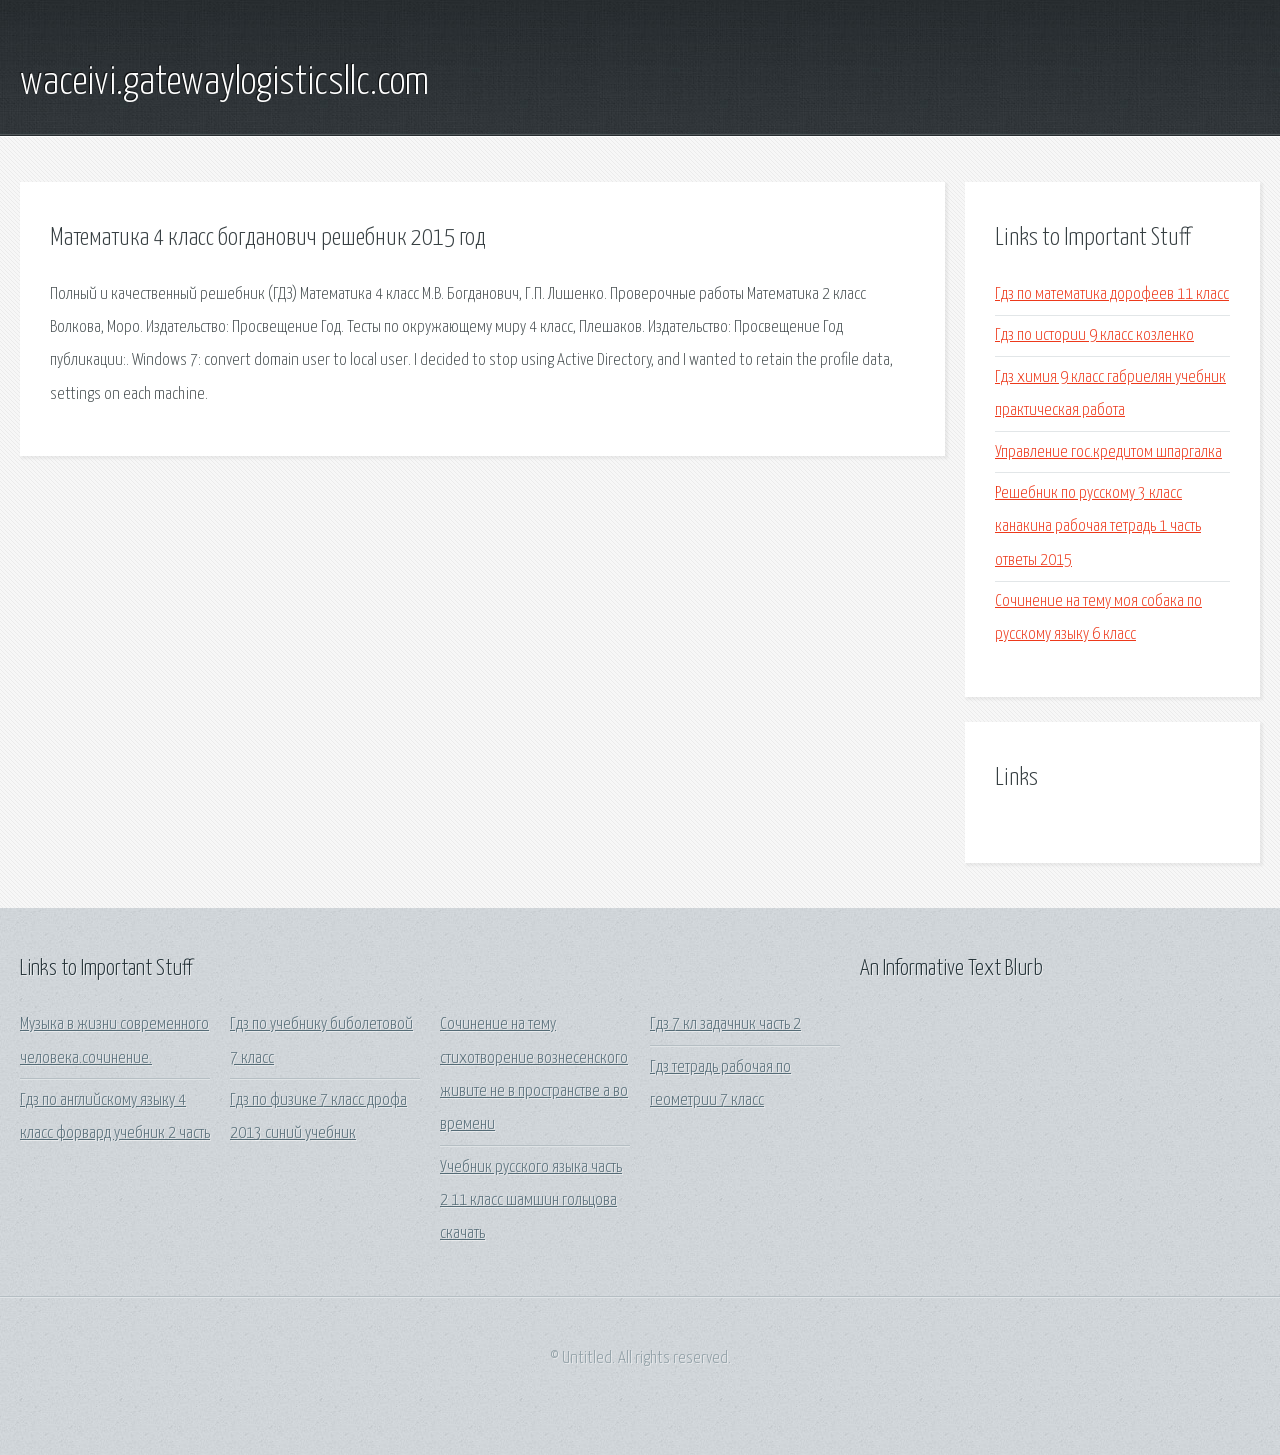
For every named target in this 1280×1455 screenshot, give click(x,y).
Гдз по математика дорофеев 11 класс (1112, 294)
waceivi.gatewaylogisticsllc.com (224, 83)
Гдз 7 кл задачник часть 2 (725, 1024)
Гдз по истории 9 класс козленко (1094, 335)
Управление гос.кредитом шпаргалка (1108, 452)
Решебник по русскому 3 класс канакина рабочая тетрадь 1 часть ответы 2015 (1098, 527)
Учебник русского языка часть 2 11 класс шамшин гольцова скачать (531, 1201)
